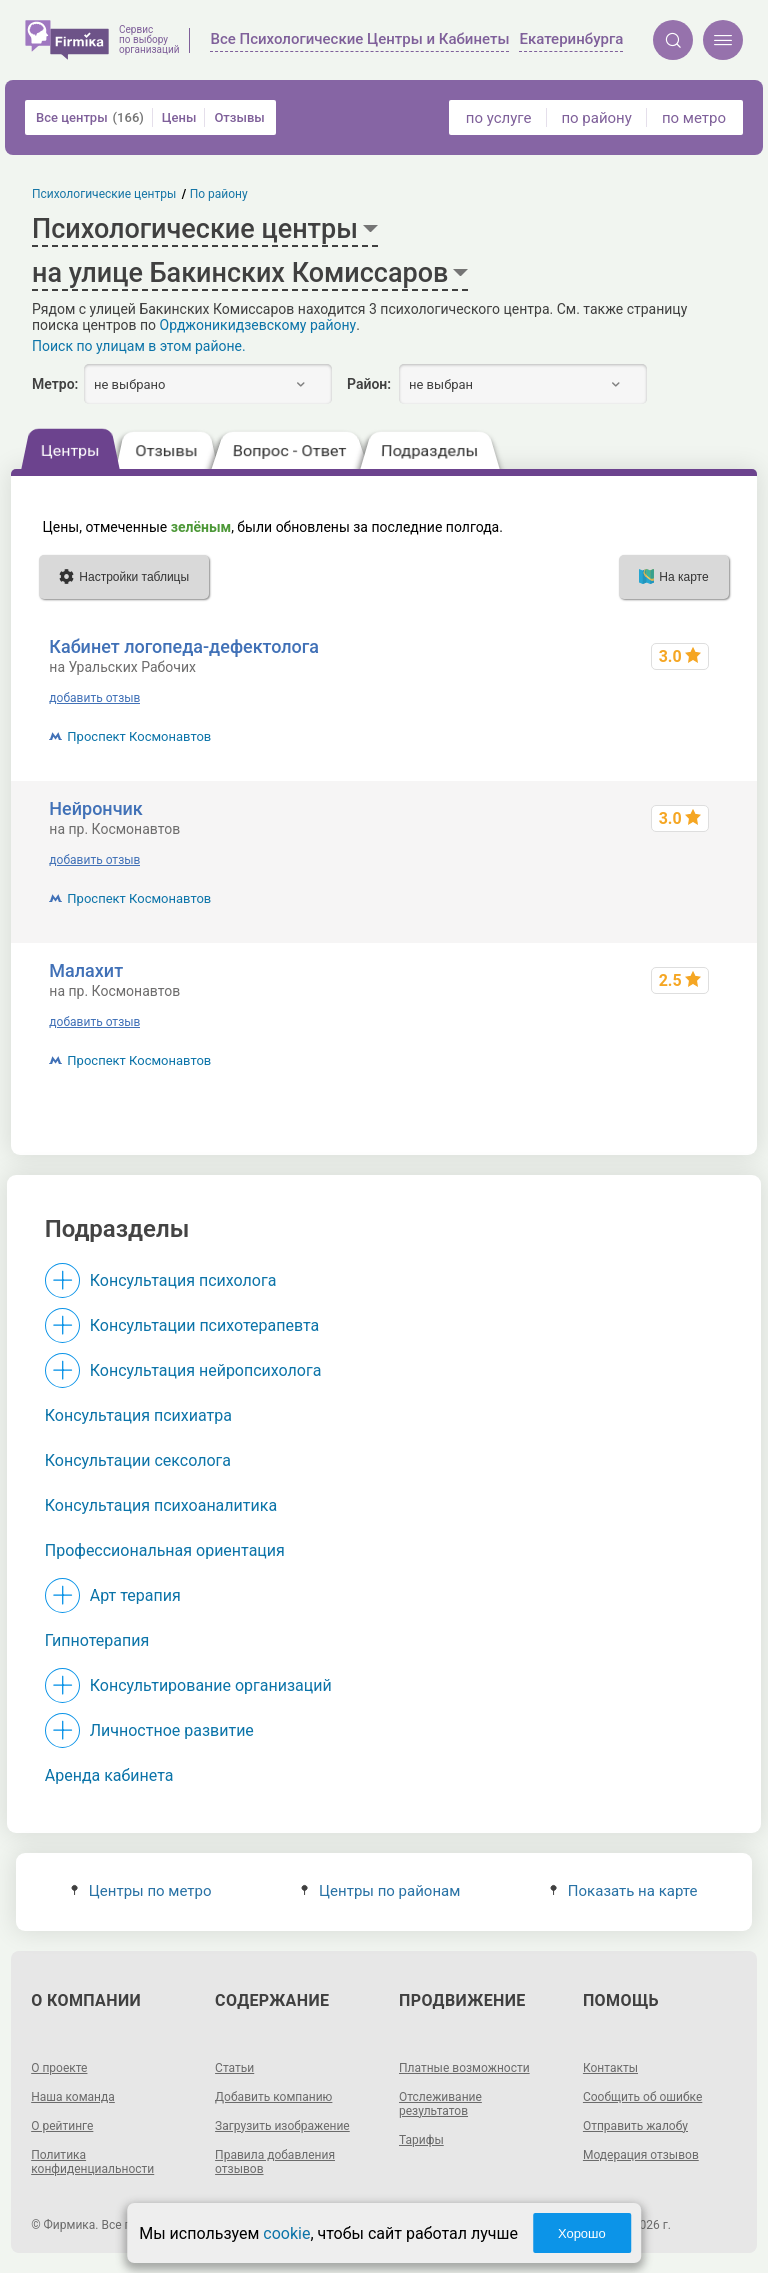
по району (596, 118)
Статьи (234, 2068)
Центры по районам (380, 1891)
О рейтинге (62, 2126)
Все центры (90, 117)
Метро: (55, 384)
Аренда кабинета (109, 1775)
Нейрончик (95, 808)
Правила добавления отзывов (275, 2162)
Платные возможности (464, 2068)
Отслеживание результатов (440, 2104)
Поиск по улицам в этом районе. (139, 346)
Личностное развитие (172, 1730)
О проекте (59, 2068)
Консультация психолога (183, 1280)
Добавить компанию (273, 2097)
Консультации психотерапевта (205, 1325)
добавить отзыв (94, 698)
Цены (179, 117)
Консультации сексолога (138, 1460)
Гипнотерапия (97, 1640)
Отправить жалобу (635, 2126)
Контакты (610, 2068)
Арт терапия (135, 1595)
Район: (369, 384)
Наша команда (73, 2097)
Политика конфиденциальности (92, 2162)
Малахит (86, 970)
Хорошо (582, 2233)
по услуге (499, 118)
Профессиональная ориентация (165, 1550)
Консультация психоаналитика (161, 1505)
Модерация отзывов (641, 2155)
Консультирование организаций (211, 1685)
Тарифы (421, 2140)
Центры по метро (141, 1891)
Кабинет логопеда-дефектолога (184, 646)
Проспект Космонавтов (139, 736)
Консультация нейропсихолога (206, 1370)
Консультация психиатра (138, 1415)
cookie (286, 2233)
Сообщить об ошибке (642, 2097)
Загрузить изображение (282, 2126)
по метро (694, 118)
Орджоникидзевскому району (258, 325)
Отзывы (239, 117)
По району (219, 194)
